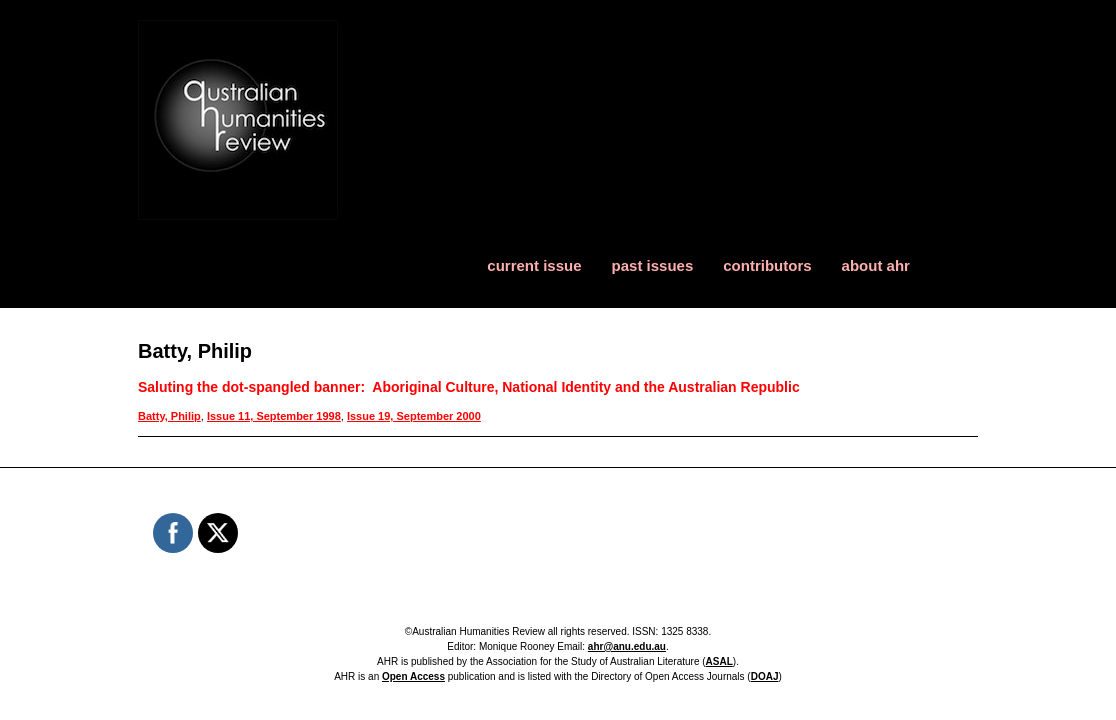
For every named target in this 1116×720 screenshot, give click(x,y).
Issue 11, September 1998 (274, 416)
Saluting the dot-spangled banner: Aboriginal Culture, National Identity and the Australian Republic (469, 387)
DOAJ (765, 676)
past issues (653, 265)
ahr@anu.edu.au (627, 646)
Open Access (413, 676)
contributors (767, 265)
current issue (534, 265)
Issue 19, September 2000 (414, 416)
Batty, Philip (169, 416)
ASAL (719, 661)
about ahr (876, 265)
